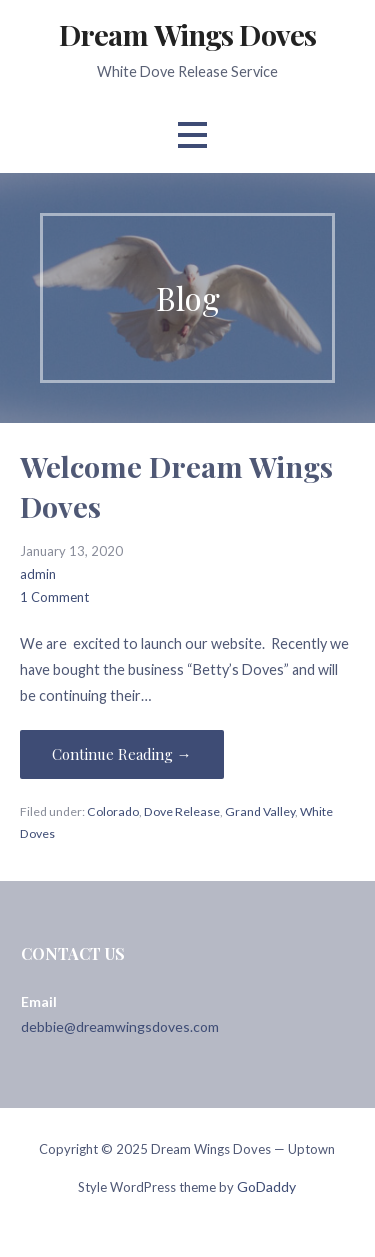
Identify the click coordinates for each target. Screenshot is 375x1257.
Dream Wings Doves (187, 34)
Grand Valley (260, 811)
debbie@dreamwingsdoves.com (120, 1026)
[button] (192, 135)
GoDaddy (266, 1186)
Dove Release (182, 811)
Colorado (113, 811)
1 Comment (54, 597)
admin (38, 574)
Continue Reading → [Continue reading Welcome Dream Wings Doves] (122, 754)
